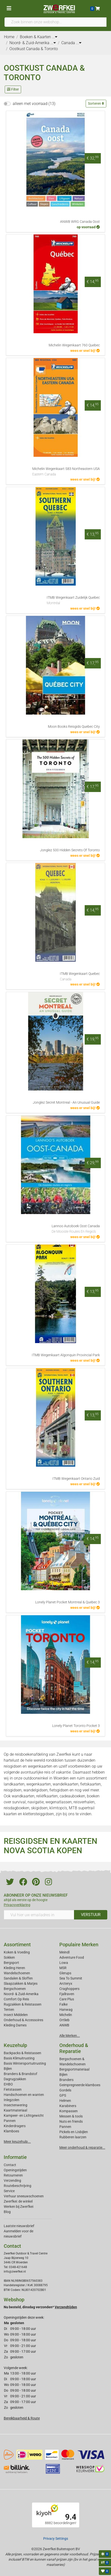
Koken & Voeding (17, 1952)
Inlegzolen (11, 2100)
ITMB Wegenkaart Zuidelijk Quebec (73, 600)
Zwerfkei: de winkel (18, 2201)
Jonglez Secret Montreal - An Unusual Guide (66, 1102)
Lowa (63, 1963)
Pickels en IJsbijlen (73, 2132)
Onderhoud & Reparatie (73, 2048)
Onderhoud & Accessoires (23, 2020)
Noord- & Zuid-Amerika (21, 1994)
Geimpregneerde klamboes (79, 2085)
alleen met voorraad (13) (34, 103)
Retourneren (13, 2175)
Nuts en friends (71, 2121)
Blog (7, 2212)
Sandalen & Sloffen (18, 1978)
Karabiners (67, 2106)
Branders (66, 2080)
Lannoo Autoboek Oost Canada (76, 1229)
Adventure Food (71, 1957)
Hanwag (66, 2010)
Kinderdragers (15, 2126)
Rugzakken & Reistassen (22, 2004)
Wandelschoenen (17, 1973)
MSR (63, 1968)
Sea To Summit (70, 1978)
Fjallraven (66, 1994)
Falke (63, 2004)
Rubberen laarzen (72, 2137)
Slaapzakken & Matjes (20, 1983)
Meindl (64, 1952)
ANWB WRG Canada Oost (80, 222)
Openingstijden (15, 2170)
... (54, 36)
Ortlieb (64, 2020)
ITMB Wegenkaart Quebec (80, 977)
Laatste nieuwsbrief (19, 2226)
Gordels (65, 2090)
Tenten (9, 2010)
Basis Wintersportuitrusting (25, 2063)
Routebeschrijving (17, 2186)
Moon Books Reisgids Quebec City (74, 727)
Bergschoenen (15, 1989)
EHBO (8, 2084)
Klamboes (11, 2131)
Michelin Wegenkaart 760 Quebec (74, 345)
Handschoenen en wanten (24, 2095)
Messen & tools (71, 2116)
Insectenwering (15, 2105)
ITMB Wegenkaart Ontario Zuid (76, 1479)
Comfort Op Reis (16, 1999)
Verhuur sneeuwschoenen (24, 2196)
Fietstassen (13, 2089)
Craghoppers (69, 1989)
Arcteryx (65, 1983)
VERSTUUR (91, 1914)
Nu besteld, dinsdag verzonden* (40, 2307)
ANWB (64, 2025)
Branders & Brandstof (20, 2074)
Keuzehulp (15, 2045)
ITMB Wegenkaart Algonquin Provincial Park (66, 1355)
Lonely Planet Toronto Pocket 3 (76, 1726)
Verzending (12, 2180)
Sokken (9, 1957)
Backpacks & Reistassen (22, 2053)
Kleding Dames (15, 2025)
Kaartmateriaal (15, 2110)
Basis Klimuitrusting (19, 2058)
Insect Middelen (16, 2015)
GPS (62, 2095)
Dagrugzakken (15, 2079)
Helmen (65, 2101)
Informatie (15, 2157)
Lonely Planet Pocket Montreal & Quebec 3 (67, 1602)
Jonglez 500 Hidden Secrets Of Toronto (70, 850)
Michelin (65, 2015)
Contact (10, 2165)
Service (9, 2191)
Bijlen (8, 2069)
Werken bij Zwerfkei (18, 2207)
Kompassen (68, 2111)
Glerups (65, 1973)
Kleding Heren (14, 1968)
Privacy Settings (55, 2539)
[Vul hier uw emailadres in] (39, 1914)
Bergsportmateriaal (74, 2069)
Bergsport (11, 1963)
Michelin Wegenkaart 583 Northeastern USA (66, 472)
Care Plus (66, 1999)
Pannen (65, 2127)
